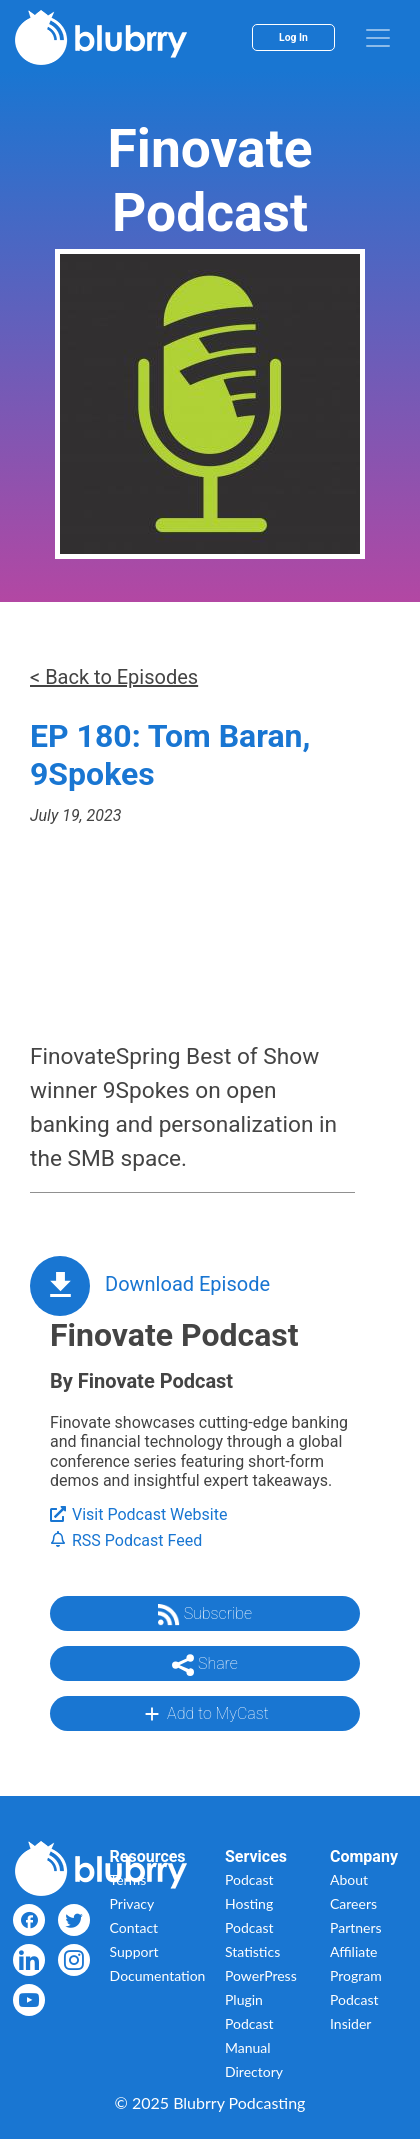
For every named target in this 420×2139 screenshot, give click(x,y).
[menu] (378, 38)
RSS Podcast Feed (126, 1540)
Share (205, 1665)
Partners (356, 1927)
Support (134, 1951)
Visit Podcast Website (138, 1514)
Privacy (132, 1903)
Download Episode (187, 1284)
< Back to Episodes (114, 677)
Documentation (158, 1975)
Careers (353, 1903)
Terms (128, 1879)
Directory (254, 2071)
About (349, 1879)
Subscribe (205, 1615)
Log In (293, 37)
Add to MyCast (204, 1714)
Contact (134, 1927)
